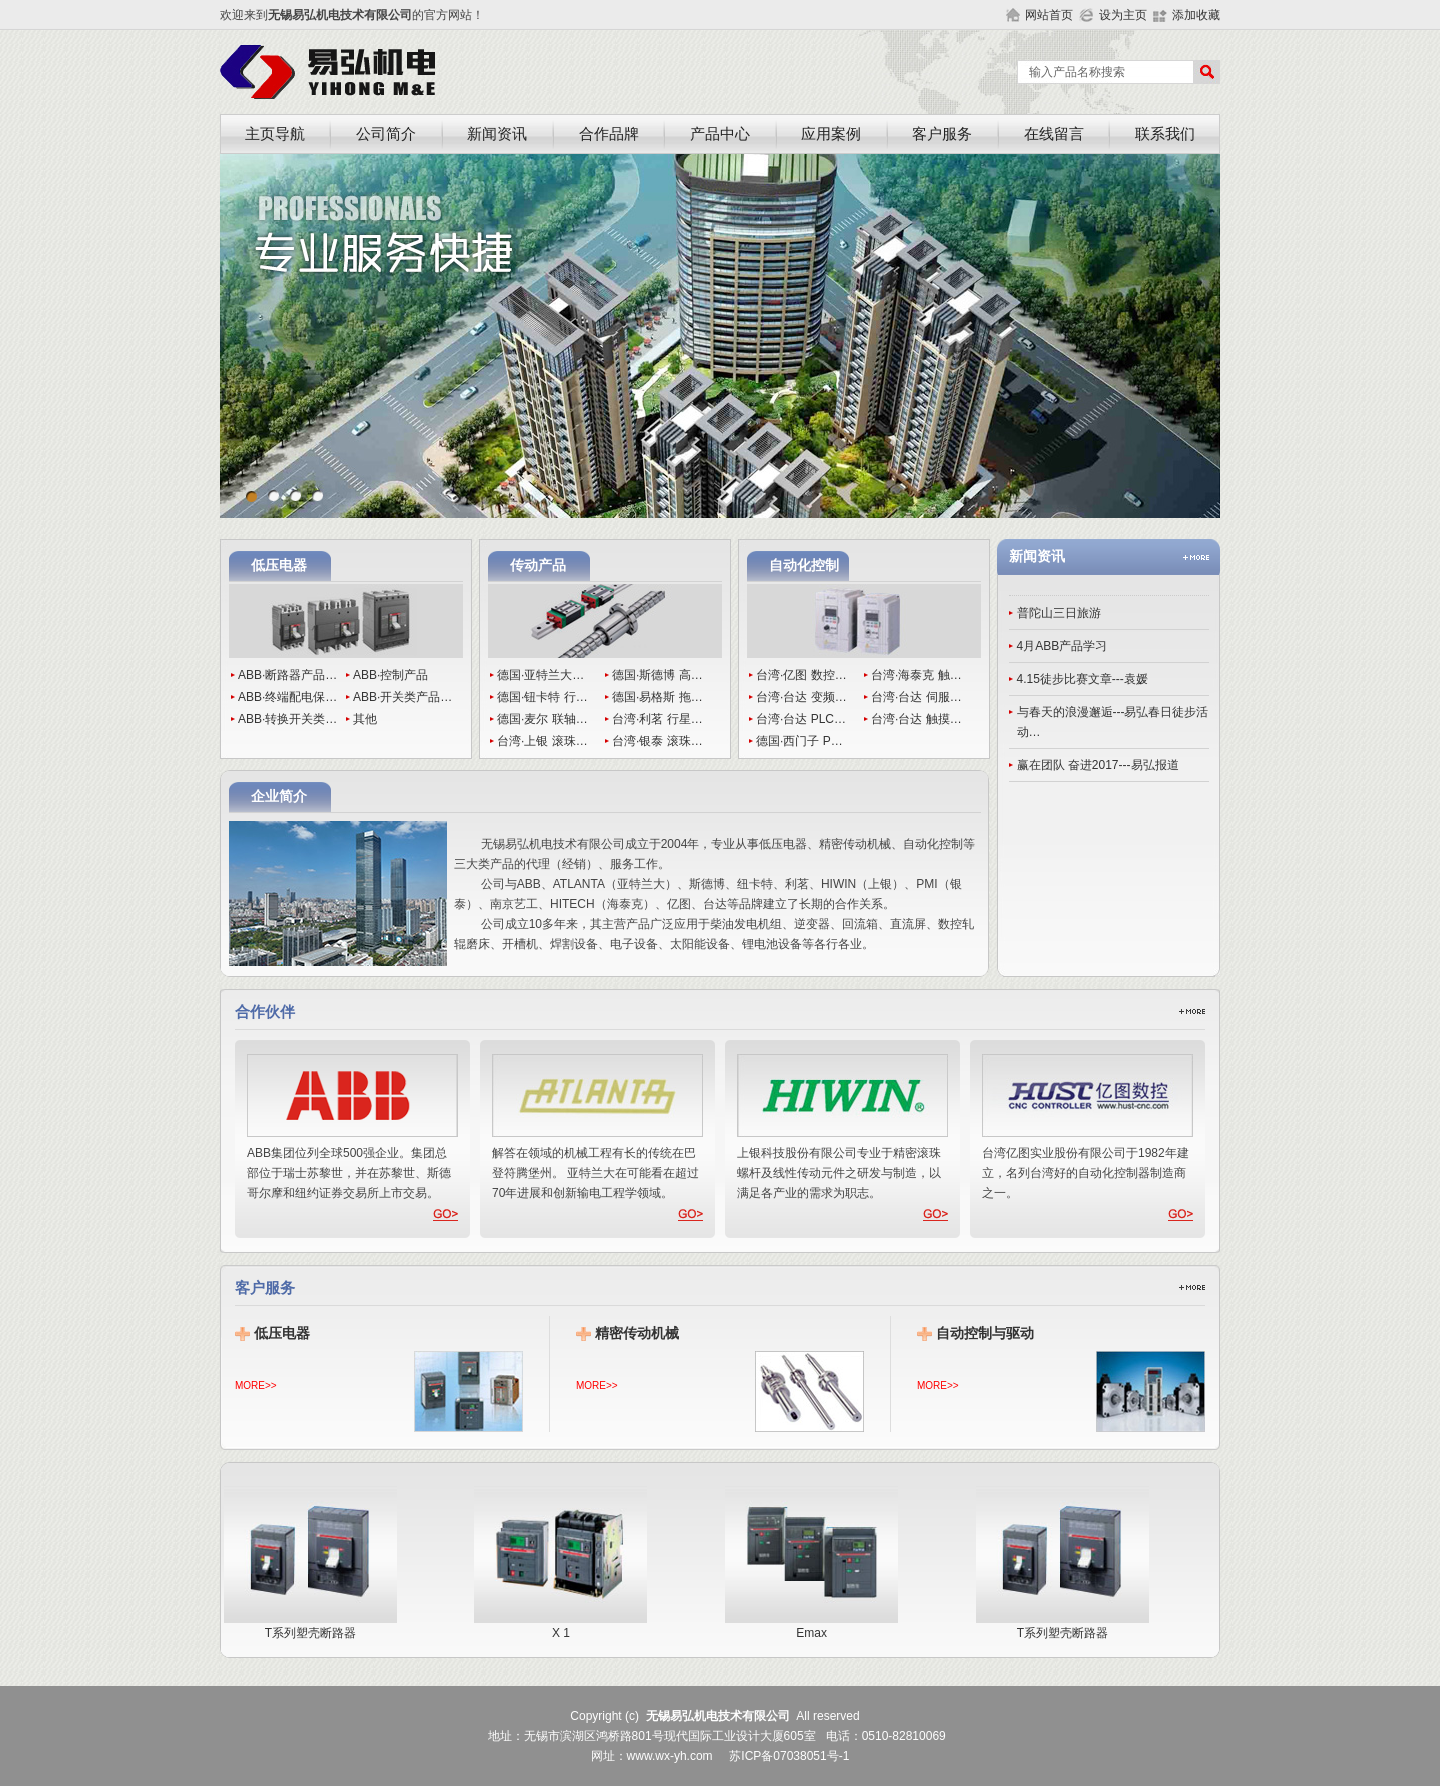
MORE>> (256, 1385)
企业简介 (279, 796)
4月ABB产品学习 (1062, 646)
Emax (818, 1626)
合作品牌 (609, 134)
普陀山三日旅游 (1059, 613)
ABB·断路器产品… (287, 675)
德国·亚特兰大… (540, 675)
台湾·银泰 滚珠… (657, 741)
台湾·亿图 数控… (801, 675)
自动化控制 (804, 565)
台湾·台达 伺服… (916, 697)
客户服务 (942, 134)
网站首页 (1049, 15)
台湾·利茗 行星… (657, 719)
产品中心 (720, 134)
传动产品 (538, 565)
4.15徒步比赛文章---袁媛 (1082, 679)
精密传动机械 (637, 1333)
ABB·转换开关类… (287, 719)
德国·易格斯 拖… (657, 697)
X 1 (567, 1626)
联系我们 (1165, 134)
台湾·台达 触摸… (916, 719)
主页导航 (275, 134)
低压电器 (279, 565)
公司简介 (386, 134)
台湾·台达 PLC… (801, 719)
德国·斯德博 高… (657, 675)
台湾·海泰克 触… (916, 675)
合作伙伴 (265, 1012)
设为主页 (1123, 15)
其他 (365, 719)
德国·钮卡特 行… (542, 697)
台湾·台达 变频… (801, 697)
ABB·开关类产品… (402, 697)
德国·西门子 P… (799, 741)
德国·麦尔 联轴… (542, 719)
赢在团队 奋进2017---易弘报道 (1098, 765)
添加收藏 (1196, 15)
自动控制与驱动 (985, 1333)
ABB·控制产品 (390, 675)
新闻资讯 (497, 134)
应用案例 (831, 134)
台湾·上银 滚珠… (542, 741)
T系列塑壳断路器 (317, 1626)
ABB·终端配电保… (287, 697)
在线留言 (1054, 134)
